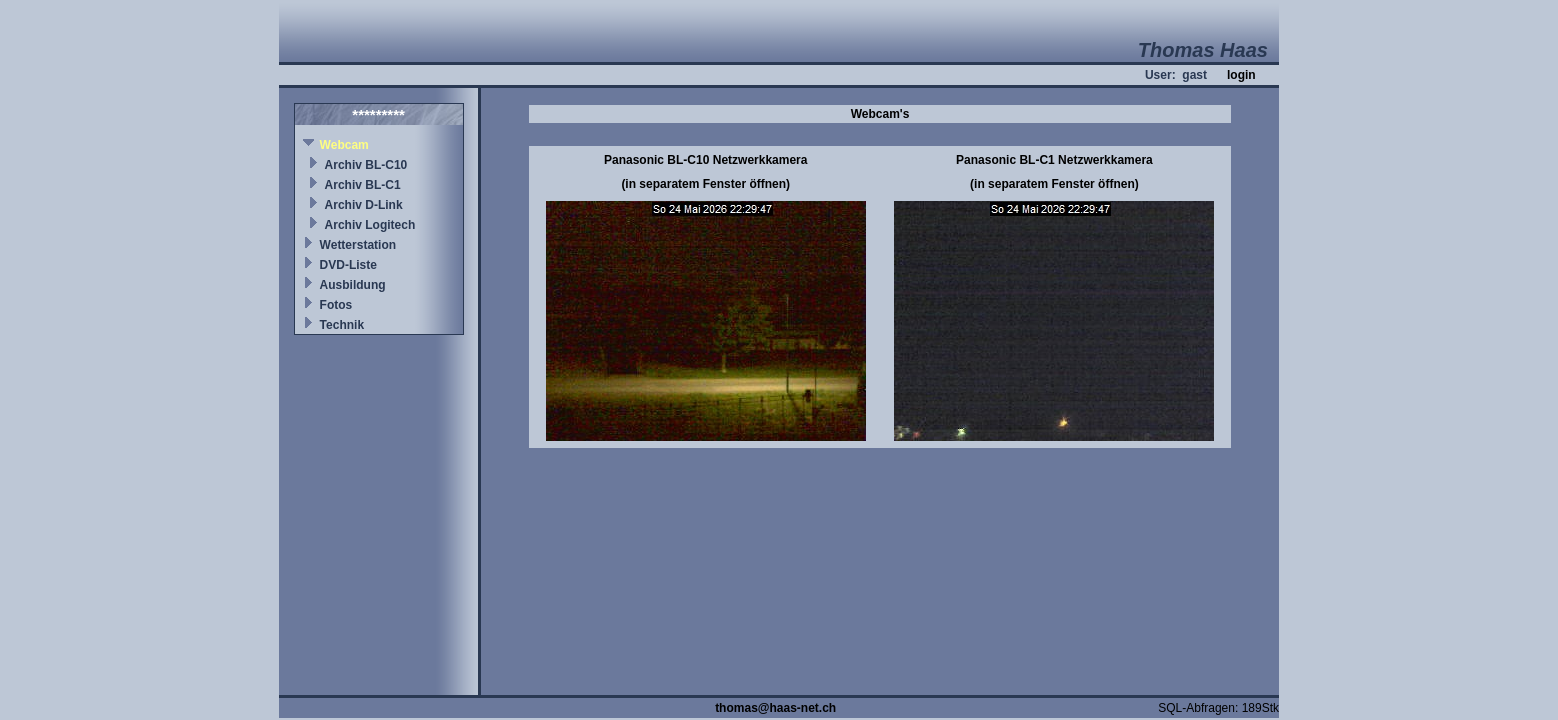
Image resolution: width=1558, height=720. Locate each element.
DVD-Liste (348, 265)
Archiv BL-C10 (366, 165)
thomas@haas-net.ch (775, 708)
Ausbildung (353, 285)
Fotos (336, 305)
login (1241, 75)
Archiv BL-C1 (363, 185)
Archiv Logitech (370, 225)
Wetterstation (358, 245)
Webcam (344, 145)
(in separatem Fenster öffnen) (705, 184)
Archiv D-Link (364, 205)
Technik (342, 325)
